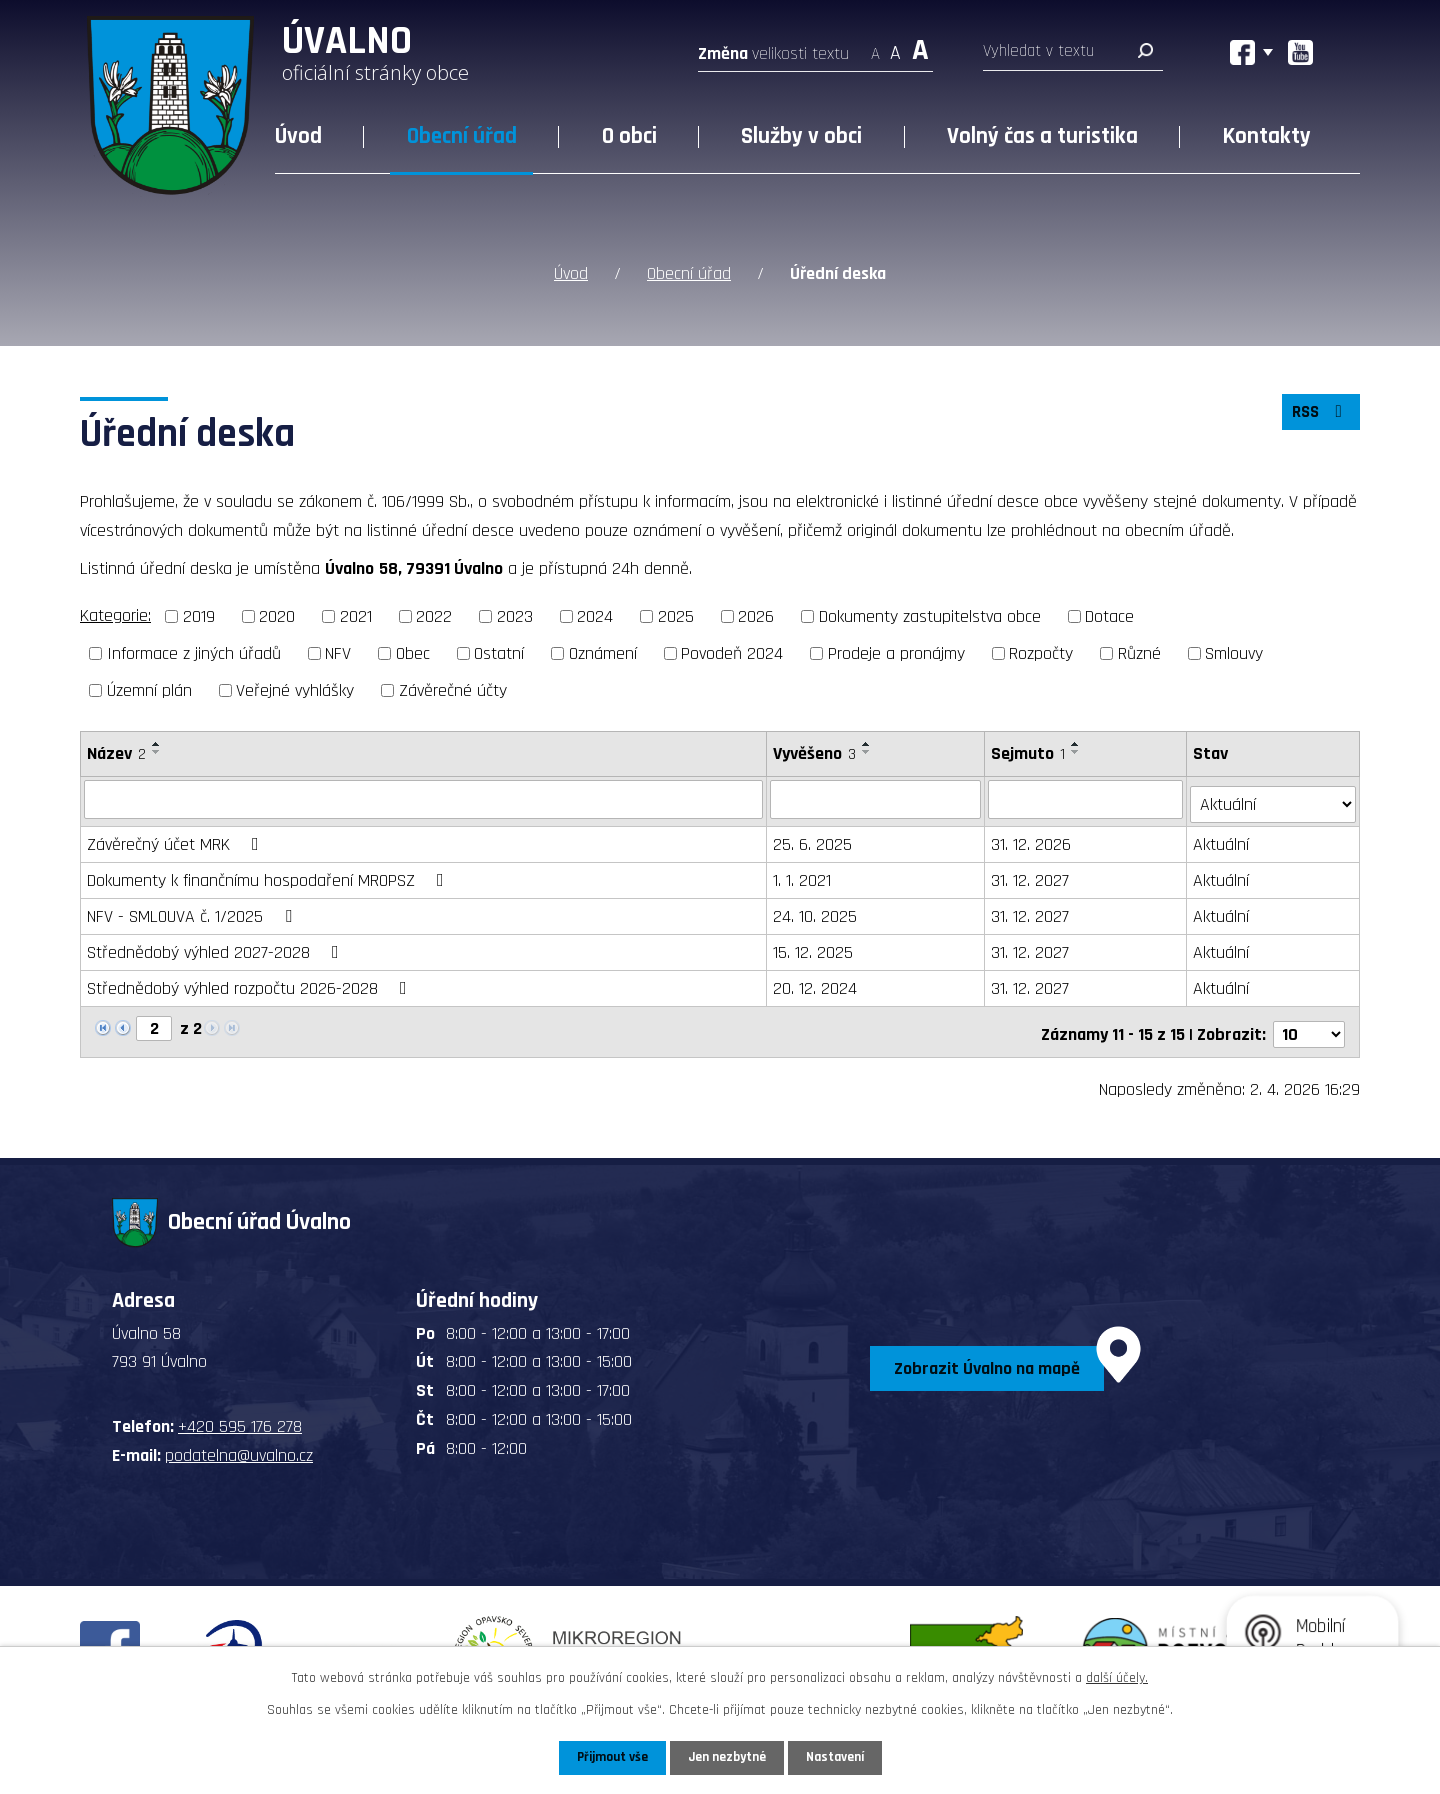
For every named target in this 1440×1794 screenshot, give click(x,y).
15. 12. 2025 (814, 946)
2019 (199, 615)
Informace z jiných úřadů (194, 651)
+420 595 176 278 (240, 1416)
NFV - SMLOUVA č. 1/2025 (193, 910)
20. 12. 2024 (816, 982)
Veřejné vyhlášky (295, 688)
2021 (356, 615)
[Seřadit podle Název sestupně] (157, 750)
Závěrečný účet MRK (177, 838)
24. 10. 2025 (816, 910)
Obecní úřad (462, 136)
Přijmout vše (608, 1757)
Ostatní (499, 651)
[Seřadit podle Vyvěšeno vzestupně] (868, 742)
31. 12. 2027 (1032, 874)
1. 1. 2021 (803, 874)
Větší (920, 47)
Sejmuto (1030, 751)
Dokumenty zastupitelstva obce (930, 615)
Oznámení (603, 651)
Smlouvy (1234, 651)
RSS (1319, 414)
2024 (595, 615)
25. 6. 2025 (813, 838)
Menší (875, 47)
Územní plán (149, 688)
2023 (515, 615)
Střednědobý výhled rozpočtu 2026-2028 (251, 982)
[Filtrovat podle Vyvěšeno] (876, 798)
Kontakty (1267, 136)
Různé (1139, 651)
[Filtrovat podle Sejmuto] (1087, 798)
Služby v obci (801, 136)
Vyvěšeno (815, 751)
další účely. (1117, 1677)
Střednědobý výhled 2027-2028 (217, 946)
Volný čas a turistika (1042, 136)
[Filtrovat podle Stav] (1274, 797)
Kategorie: (115, 614)
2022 (434, 615)
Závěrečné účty (453, 688)
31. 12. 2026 (1033, 838)
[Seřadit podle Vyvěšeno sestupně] (868, 750)
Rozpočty (1041, 651)
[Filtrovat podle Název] (424, 798)
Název (116, 751)
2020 (277, 615)
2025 (676, 615)
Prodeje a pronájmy (896, 651)
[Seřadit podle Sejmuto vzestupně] (1078, 742)
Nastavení (839, 1757)
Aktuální (1223, 838)
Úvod (298, 136)
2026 (756, 615)
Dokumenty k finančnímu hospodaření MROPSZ (269, 874)
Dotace (1109, 615)
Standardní (895, 47)
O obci (629, 136)
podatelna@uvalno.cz (239, 1444)
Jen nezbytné (727, 1757)
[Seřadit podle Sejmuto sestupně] (1078, 750)
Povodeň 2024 (732, 651)
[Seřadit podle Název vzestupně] (157, 742)
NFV (338, 651)
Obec (413, 651)
